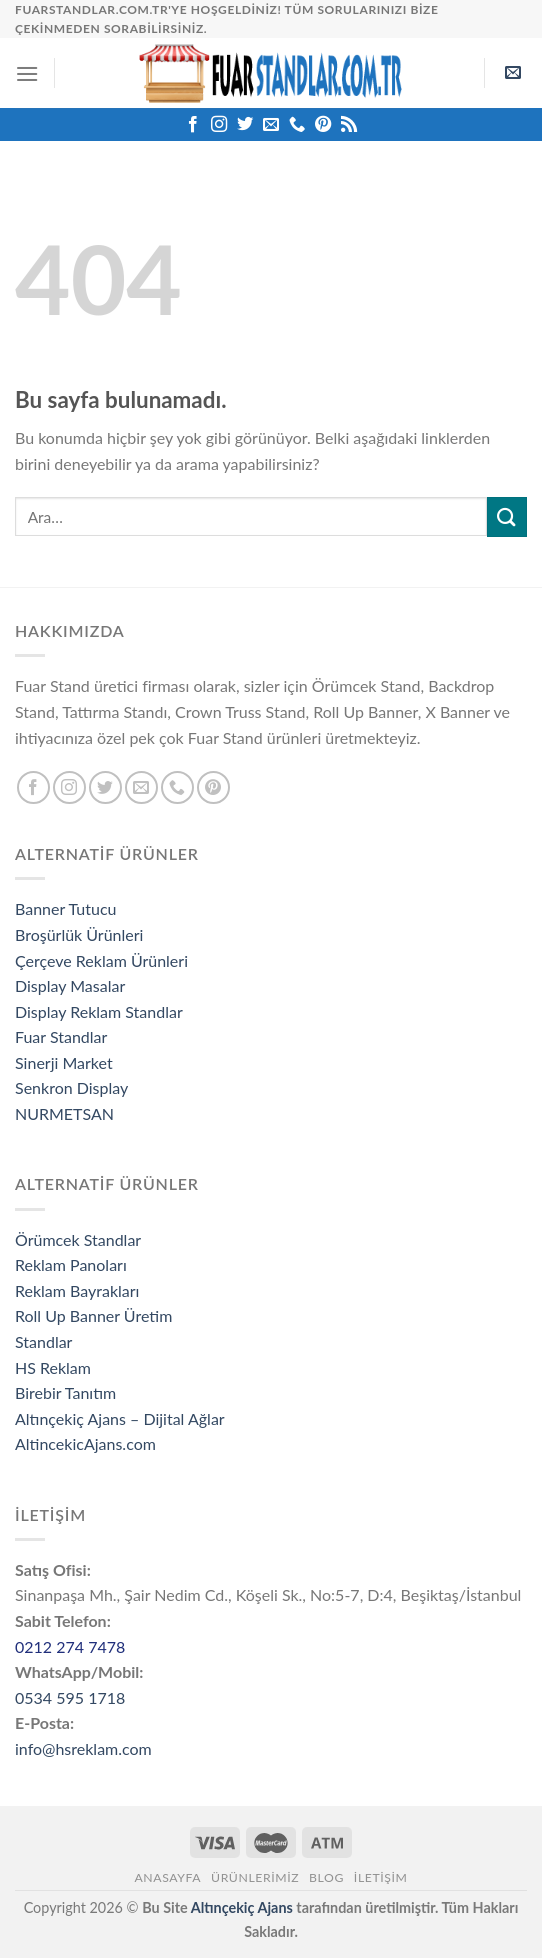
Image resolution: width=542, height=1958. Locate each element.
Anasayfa (167, 1877)
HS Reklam (53, 1367)
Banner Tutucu (66, 908)
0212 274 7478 (70, 1646)
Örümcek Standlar (78, 1239)
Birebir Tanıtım (65, 1392)
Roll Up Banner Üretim (93, 1315)
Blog (326, 1877)
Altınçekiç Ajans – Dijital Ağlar (120, 1418)
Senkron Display (71, 1087)
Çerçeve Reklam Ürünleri (101, 960)
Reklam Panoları (71, 1264)
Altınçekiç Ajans (242, 1907)
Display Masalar (70, 985)
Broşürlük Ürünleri (79, 934)
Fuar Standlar (61, 1036)
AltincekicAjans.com (85, 1443)
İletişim (381, 1877)
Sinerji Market (64, 1062)
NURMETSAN (64, 1113)
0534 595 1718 (70, 1697)
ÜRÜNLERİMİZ (255, 1877)
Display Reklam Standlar (99, 1011)
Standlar (43, 1341)
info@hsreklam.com (83, 1748)
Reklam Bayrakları (77, 1290)
